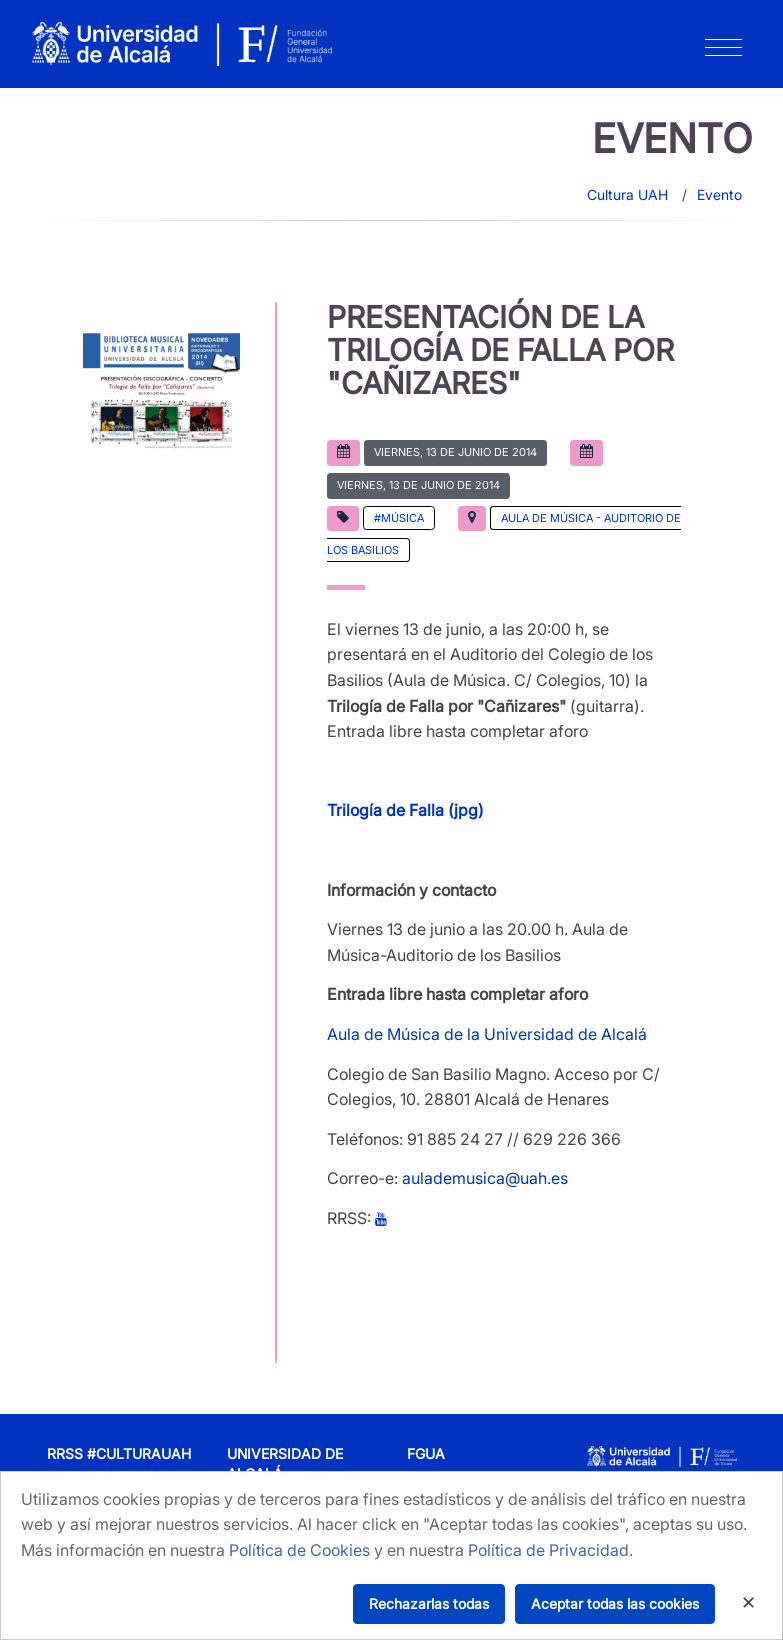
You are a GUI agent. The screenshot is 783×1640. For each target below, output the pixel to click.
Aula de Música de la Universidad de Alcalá (487, 1034)
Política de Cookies (299, 1550)
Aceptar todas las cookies (615, 1603)
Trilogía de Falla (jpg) (405, 810)
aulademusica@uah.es (485, 1178)
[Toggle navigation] (723, 52)
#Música (399, 518)
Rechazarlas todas (429, 1603)
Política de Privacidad (548, 1550)
